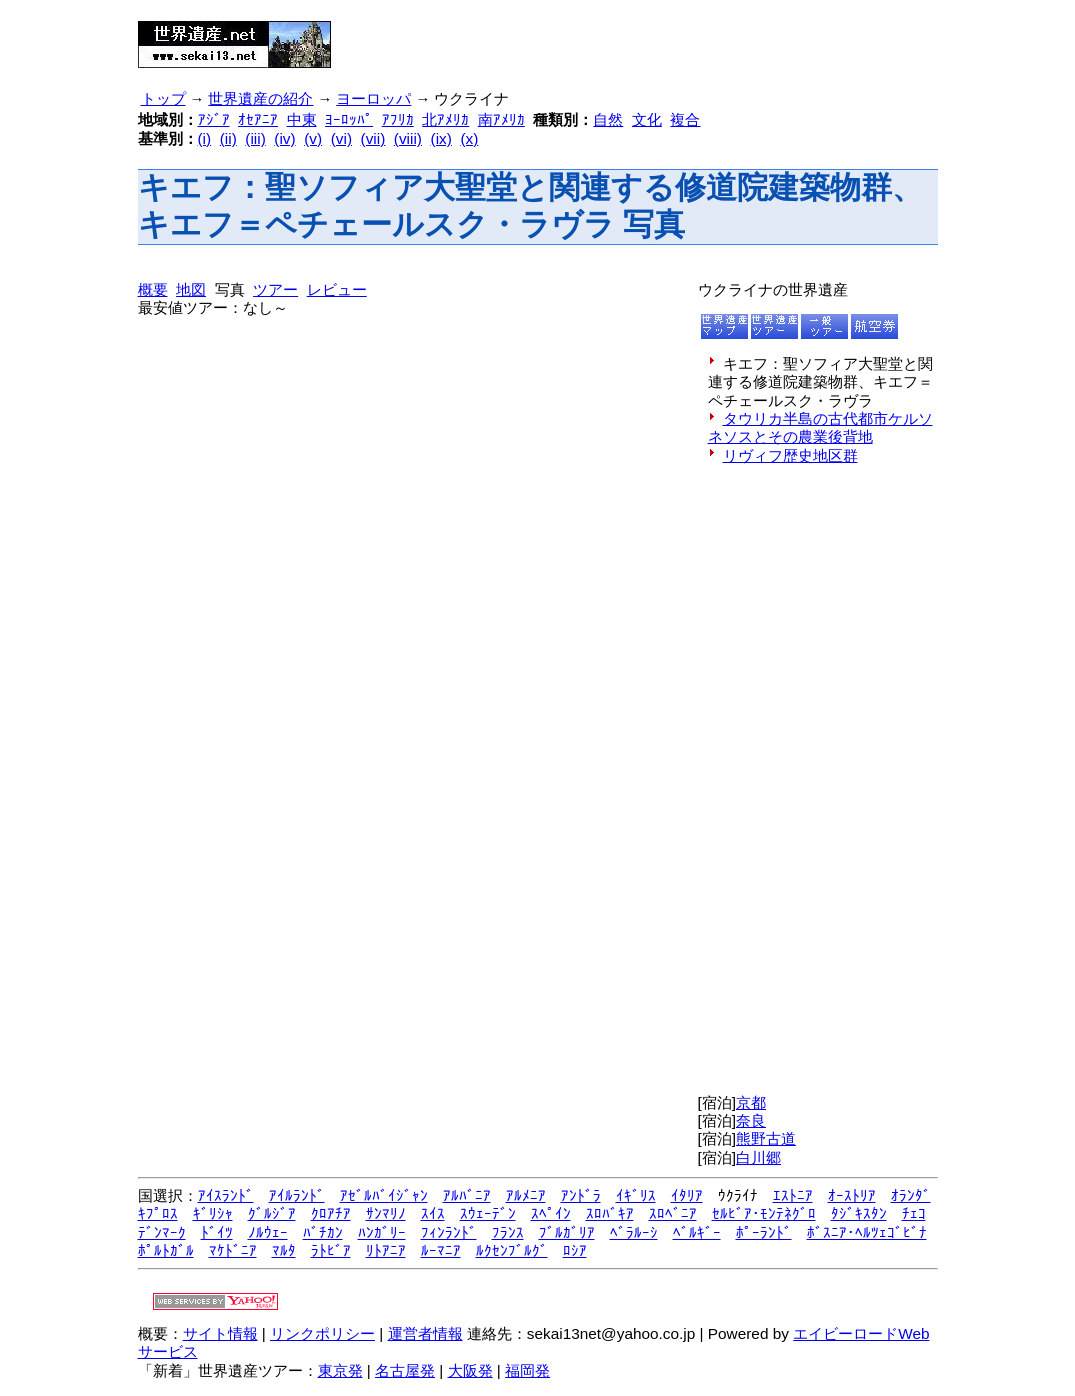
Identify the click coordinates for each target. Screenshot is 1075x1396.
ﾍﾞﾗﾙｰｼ (634, 1232)
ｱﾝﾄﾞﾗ (581, 1195)
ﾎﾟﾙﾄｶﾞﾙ (166, 1250)
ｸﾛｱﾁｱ (331, 1213)
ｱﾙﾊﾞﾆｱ (467, 1195)
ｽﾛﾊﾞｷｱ (610, 1213)
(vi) (341, 138)
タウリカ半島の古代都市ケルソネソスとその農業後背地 (820, 427)
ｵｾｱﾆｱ (258, 119)
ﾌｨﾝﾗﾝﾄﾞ (449, 1232)
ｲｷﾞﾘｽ (636, 1195)
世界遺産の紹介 (260, 99)
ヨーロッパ (373, 99)
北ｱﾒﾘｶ (445, 119)
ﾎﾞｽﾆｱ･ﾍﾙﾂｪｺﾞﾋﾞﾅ (867, 1232)
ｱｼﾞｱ (214, 119)
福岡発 (527, 1370)
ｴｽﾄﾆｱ (793, 1195)
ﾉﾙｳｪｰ (268, 1232)
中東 (302, 119)
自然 (608, 119)
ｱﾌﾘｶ (398, 119)
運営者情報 (425, 1333)
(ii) (228, 138)
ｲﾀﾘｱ (687, 1195)
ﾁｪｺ (914, 1213)
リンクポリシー (322, 1333)
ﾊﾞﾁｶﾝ (323, 1232)
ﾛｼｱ (575, 1250)
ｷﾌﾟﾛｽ (158, 1213)
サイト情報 (220, 1333)
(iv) (284, 138)
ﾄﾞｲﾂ (217, 1232)
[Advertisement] (590, 38)
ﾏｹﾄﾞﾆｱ (233, 1250)
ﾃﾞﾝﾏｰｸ (162, 1232)
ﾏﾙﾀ (284, 1250)
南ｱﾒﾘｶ (501, 119)
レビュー (337, 289)
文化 (647, 119)
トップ (163, 99)
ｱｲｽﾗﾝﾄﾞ (226, 1195)
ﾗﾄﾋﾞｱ (331, 1250)
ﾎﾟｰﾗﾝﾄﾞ (764, 1232)
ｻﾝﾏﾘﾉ (386, 1213)
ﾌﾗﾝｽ (508, 1232)
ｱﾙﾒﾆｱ (526, 1195)
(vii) (373, 138)
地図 (191, 289)
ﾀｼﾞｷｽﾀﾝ (859, 1213)
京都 (751, 1102)
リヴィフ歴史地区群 (790, 455)
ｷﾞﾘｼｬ (213, 1213)
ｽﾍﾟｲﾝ (551, 1213)
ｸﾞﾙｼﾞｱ (272, 1213)
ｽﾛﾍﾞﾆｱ (673, 1213)
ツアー (275, 289)
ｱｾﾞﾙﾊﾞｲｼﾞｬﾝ (384, 1195)
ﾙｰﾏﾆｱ (441, 1250)
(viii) (408, 138)
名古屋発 (405, 1370)
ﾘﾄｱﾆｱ (386, 1250)
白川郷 (758, 1157)
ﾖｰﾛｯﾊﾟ (349, 119)
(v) (313, 138)
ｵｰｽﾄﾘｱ (852, 1195)
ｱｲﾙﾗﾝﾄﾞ (297, 1195)
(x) (469, 138)
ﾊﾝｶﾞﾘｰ (382, 1232)
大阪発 (470, 1370)
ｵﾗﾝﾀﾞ (911, 1195)
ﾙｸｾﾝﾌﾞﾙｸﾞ (512, 1250)
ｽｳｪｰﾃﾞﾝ (488, 1213)
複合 (685, 119)
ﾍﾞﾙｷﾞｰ (697, 1232)
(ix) (441, 138)
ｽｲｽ (433, 1213)
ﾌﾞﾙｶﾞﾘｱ (567, 1232)
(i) (205, 138)
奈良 (751, 1120)
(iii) (255, 138)
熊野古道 (766, 1138)
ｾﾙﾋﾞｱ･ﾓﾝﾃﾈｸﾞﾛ (764, 1213)
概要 (153, 289)
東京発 (340, 1370)
